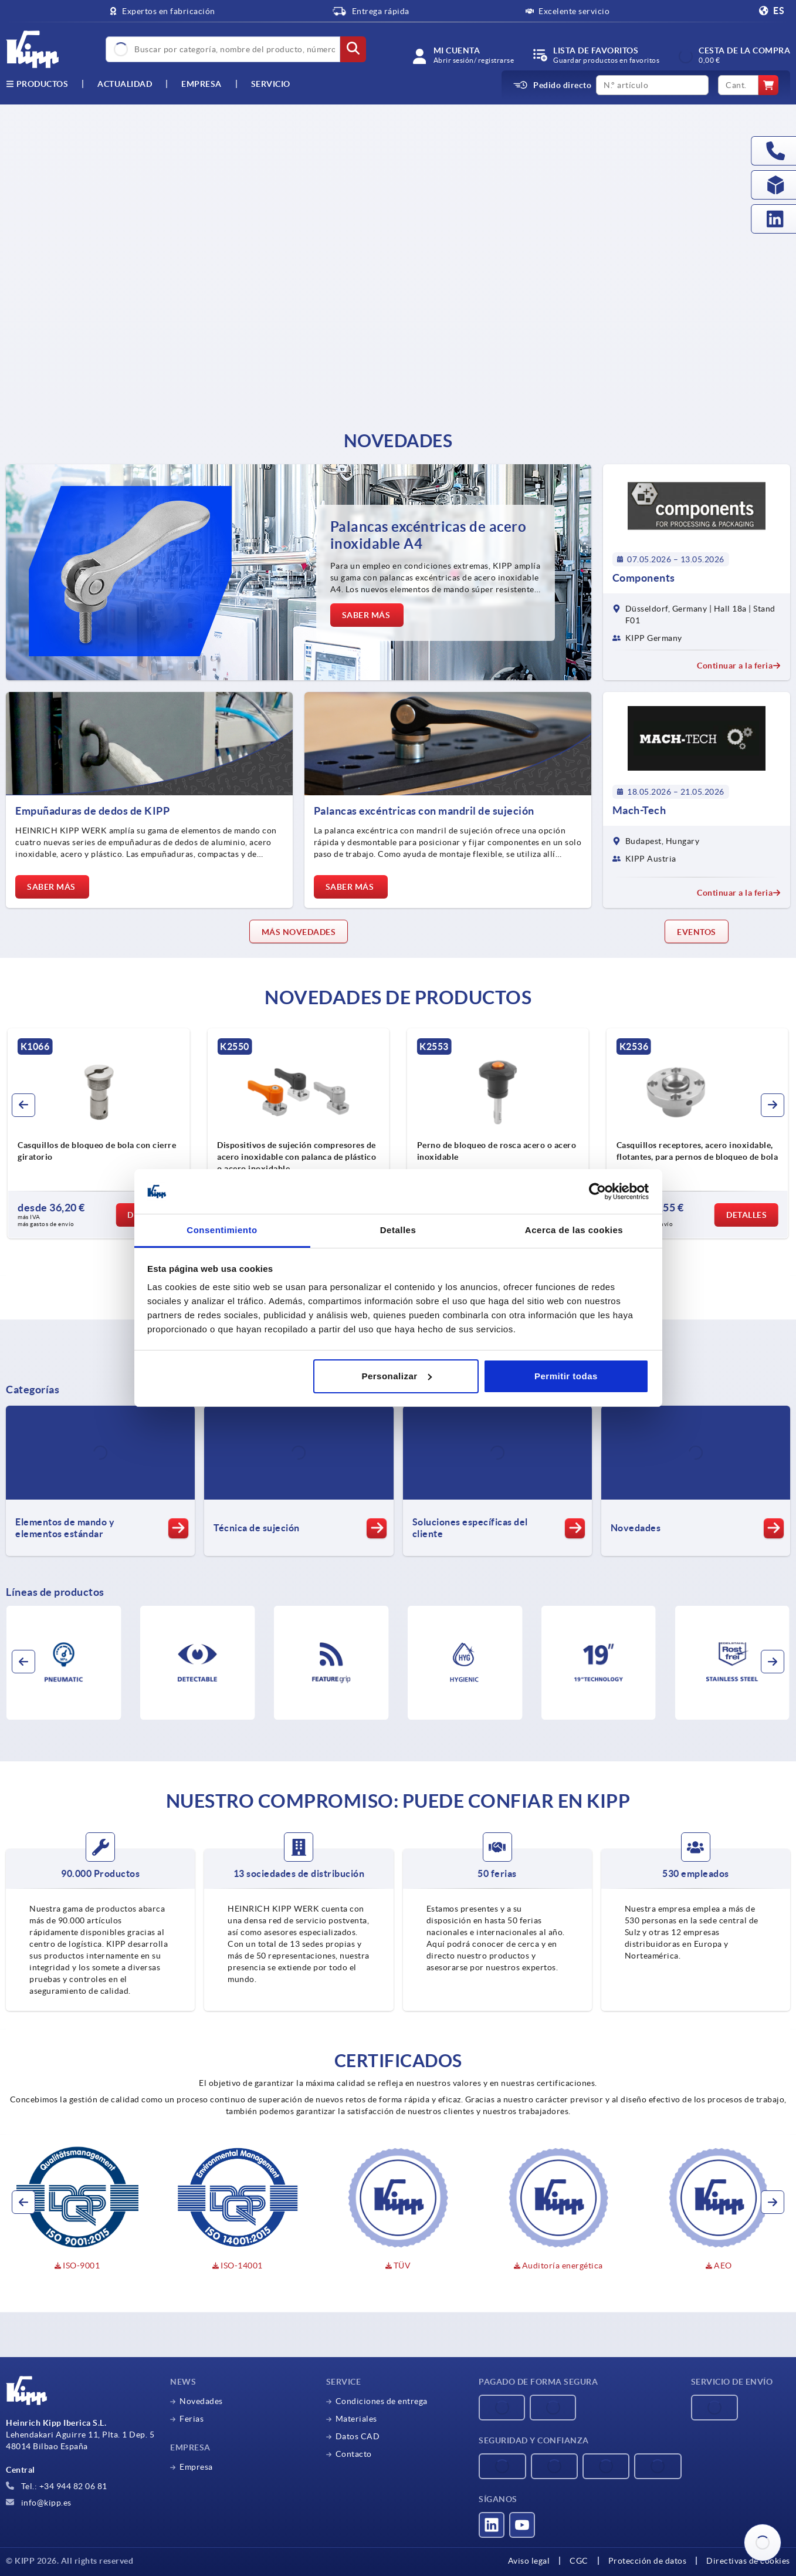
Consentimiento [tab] (222, 1230)
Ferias (191, 2418)
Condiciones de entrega (382, 2401)
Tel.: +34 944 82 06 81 (56, 2486)
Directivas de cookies (748, 2560)
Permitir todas (566, 1376)
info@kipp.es (39, 2502)
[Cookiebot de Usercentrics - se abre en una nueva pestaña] (597, 1191)
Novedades (201, 2401)
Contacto (354, 2454)
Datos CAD (358, 2436)
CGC (579, 2561)
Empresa (201, 84)
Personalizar (396, 1376)
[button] (23, 1105)
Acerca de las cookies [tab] (574, 1230)
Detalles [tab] (398, 1230)
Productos (37, 84)
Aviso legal (529, 2561)
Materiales (356, 2418)
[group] (98, 1133)
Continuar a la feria (739, 665)
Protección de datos (647, 2561)
